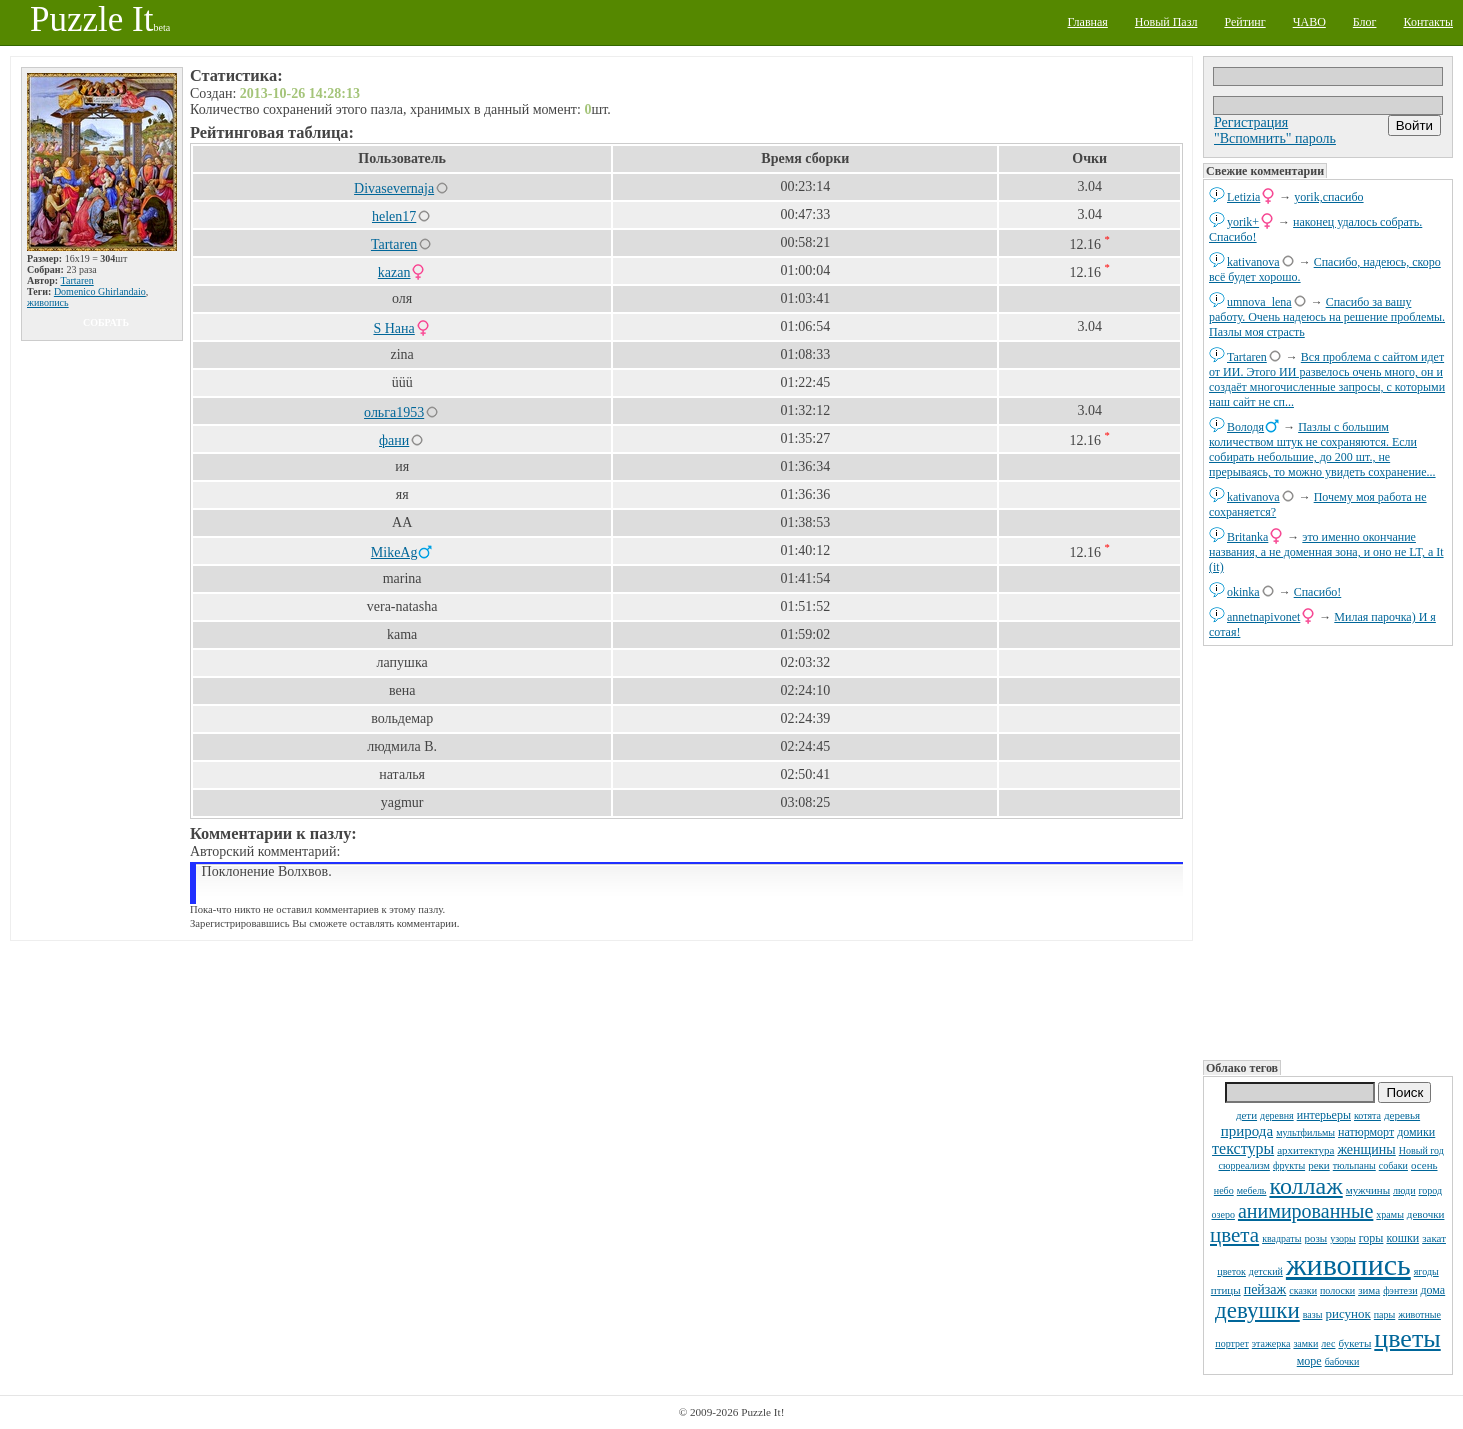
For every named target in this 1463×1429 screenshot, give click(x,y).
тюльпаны (1354, 1165)
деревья (1402, 1115)
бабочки (1342, 1361)
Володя (1245, 427)
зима (1369, 1290)
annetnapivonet (1263, 617)
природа (1247, 1131)
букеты (1354, 1343)
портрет (1232, 1343)
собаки (1393, 1165)
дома (1432, 1290)
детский (1266, 1271)
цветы (1407, 1338)
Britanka (1247, 537)
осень (1424, 1165)
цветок (1231, 1271)
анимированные (1305, 1211)
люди (1404, 1190)
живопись (1348, 1264)
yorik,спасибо (1328, 197)
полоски (1337, 1290)
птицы (1226, 1290)
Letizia (1243, 197)
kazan (394, 272)
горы (1371, 1238)
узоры (1343, 1238)
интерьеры (1324, 1115)
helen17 (394, 216)
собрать (106, 322)
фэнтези (1400, 1290)
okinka (1243, 592)
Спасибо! (1318, 592)
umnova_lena (1259, 302)
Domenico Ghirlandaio (100, 291)
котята (1367, 1115)
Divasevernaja (394, 188)
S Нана (393, 328)
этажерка (1271, 1343)
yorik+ (1243, 222)
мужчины (1368, 1190)
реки (1319, 1165)
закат (1434, 1238)
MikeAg (394, 552)
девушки (1257, 1310)
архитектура (1305, 1150)
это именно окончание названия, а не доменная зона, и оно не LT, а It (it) (1326, 552)
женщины (1366, 1149)
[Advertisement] (1328, 851)
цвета (1234, 1235)
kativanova (1253, 262)
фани (394, 440)
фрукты (1289, 1165)
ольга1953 (394, 412)
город (1431, 1190)
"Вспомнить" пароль (1275, 138)
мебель (1252, 1190)
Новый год (1421, 1150)
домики (1416, 1132)
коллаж (1305, 1186)
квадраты (1281, 1238)
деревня (1277, 1115)
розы (1315, 1238)
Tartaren (1247, 357)
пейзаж (1265, 1289)
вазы (1313, 1314)
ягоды (1426, 1271)
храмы (1390, 1214)
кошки (1402, 1238)
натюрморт (1366, 1132)
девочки (1426, 1214)
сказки (1303, 1290)
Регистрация (1251, 122)
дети (1246, 1115)
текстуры (1243, 1148)
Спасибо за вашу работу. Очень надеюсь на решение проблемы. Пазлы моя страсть (1327, 317)
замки (1305, 1343)
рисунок (1347, 1313)
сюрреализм (1243, 1165)
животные (1419, 1314)
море (1309, 1361)
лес (1328, 1343)
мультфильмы (1305, 1132)
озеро (1223, 1214)
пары (1385, 1314)
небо (1224, 1190)
